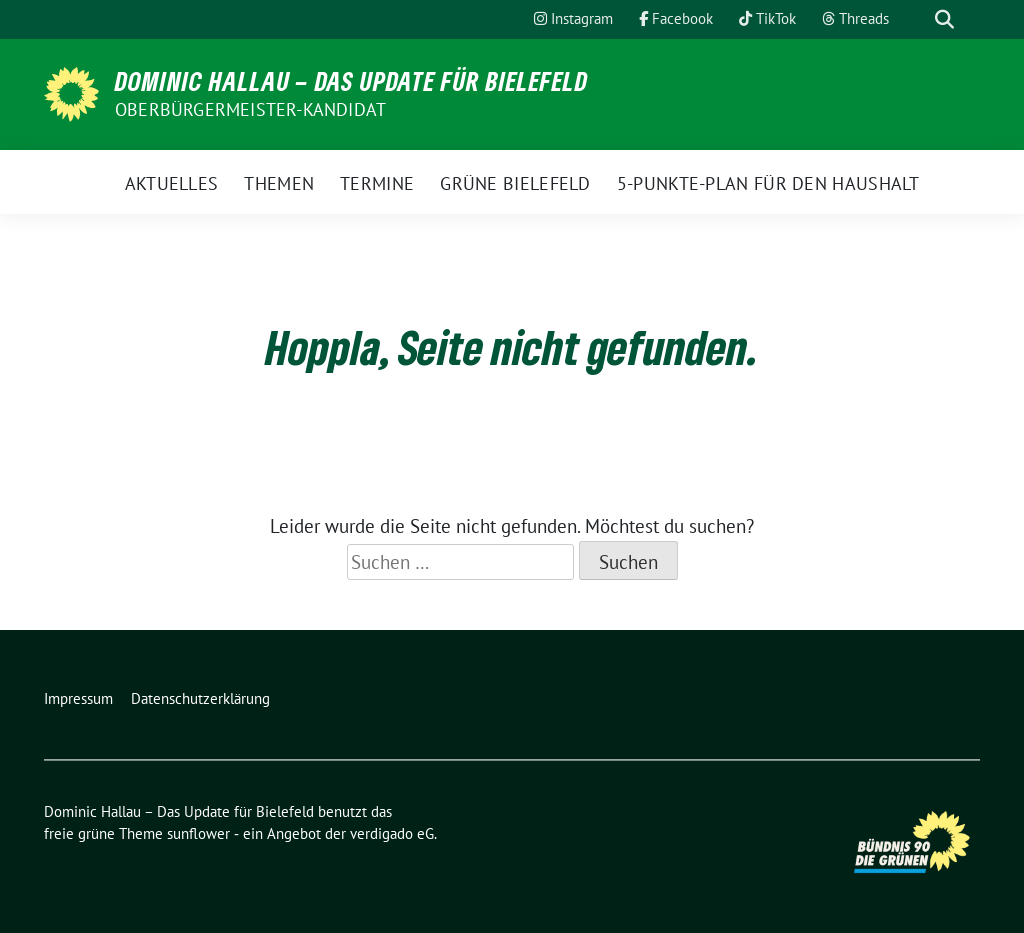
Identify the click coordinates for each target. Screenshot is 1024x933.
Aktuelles (172, 183)
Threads (855, 18)
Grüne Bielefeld (515, 183)
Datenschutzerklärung (200, 698)
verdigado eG (392, 833)
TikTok (767, 18)
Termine (377, 183)
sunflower (198, 833)
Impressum (78, 698)
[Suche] (916, 19)
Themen (279, 183)
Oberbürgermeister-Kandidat (250, 109)
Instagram (573, 18)
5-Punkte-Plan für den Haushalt (768, 183)
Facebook (676, 18)
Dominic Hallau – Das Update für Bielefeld (351, 81)
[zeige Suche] (944, 19)
